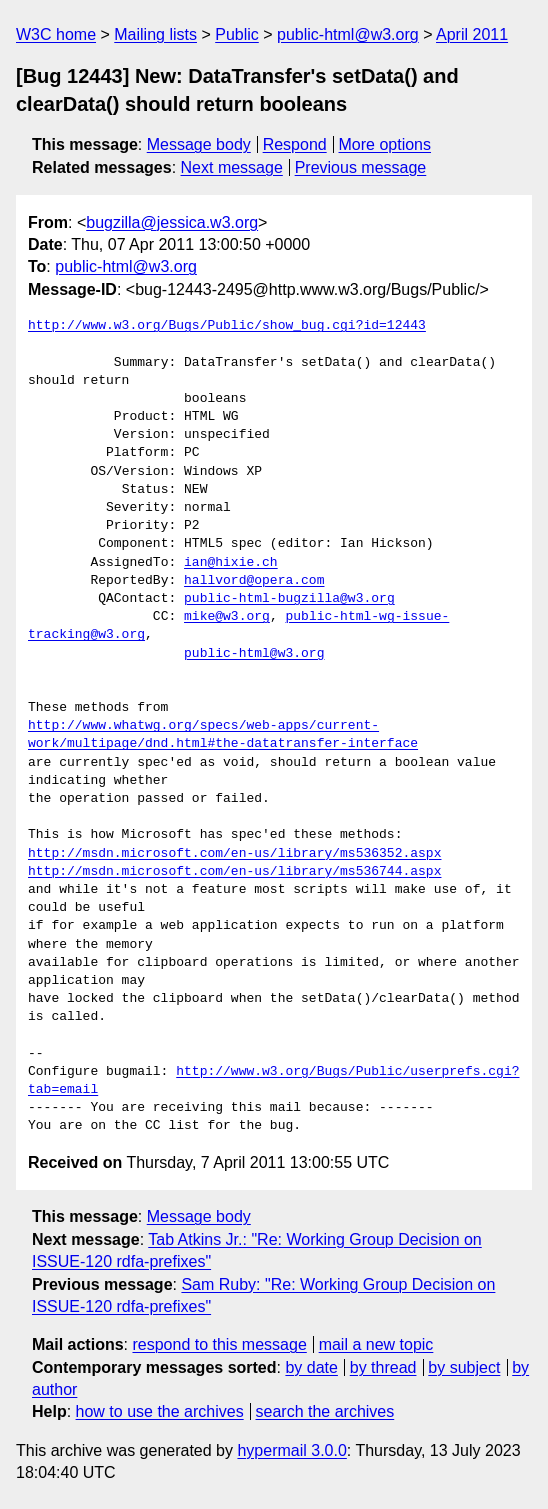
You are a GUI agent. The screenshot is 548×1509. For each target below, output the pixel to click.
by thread (383, 1367)
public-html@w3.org (348, 34)
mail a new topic (376, 1344)
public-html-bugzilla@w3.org (289, 599)
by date (311, 1367)
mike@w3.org (227, 617)
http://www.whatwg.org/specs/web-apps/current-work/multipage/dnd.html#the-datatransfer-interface (223, 735)
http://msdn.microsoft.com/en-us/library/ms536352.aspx (234, 854)
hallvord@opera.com (254, 581)
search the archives (325, 1411)
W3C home (56, 34)
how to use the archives (160, 1411)
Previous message (361, 167)
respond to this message (219, 1344)
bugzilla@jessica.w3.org (172, 222)
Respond (295, 144)
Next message (232, 167)
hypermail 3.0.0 (291, 1450)
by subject (464, 1367)
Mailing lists (155, 34)
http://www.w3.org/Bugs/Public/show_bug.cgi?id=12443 (227, 326)
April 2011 (472, 34)
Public (237, 34)
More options (385, 144)
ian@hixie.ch (231, 563)
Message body (199, 144)
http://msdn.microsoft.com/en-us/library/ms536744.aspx (234, 872)
